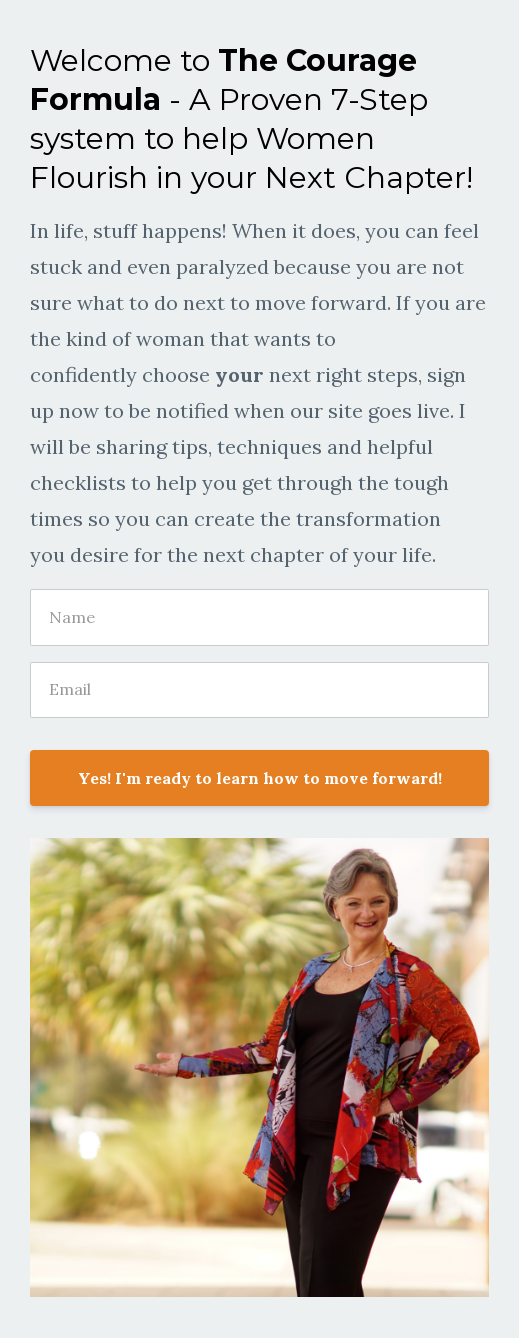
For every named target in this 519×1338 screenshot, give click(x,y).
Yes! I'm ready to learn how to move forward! (260, 778)
